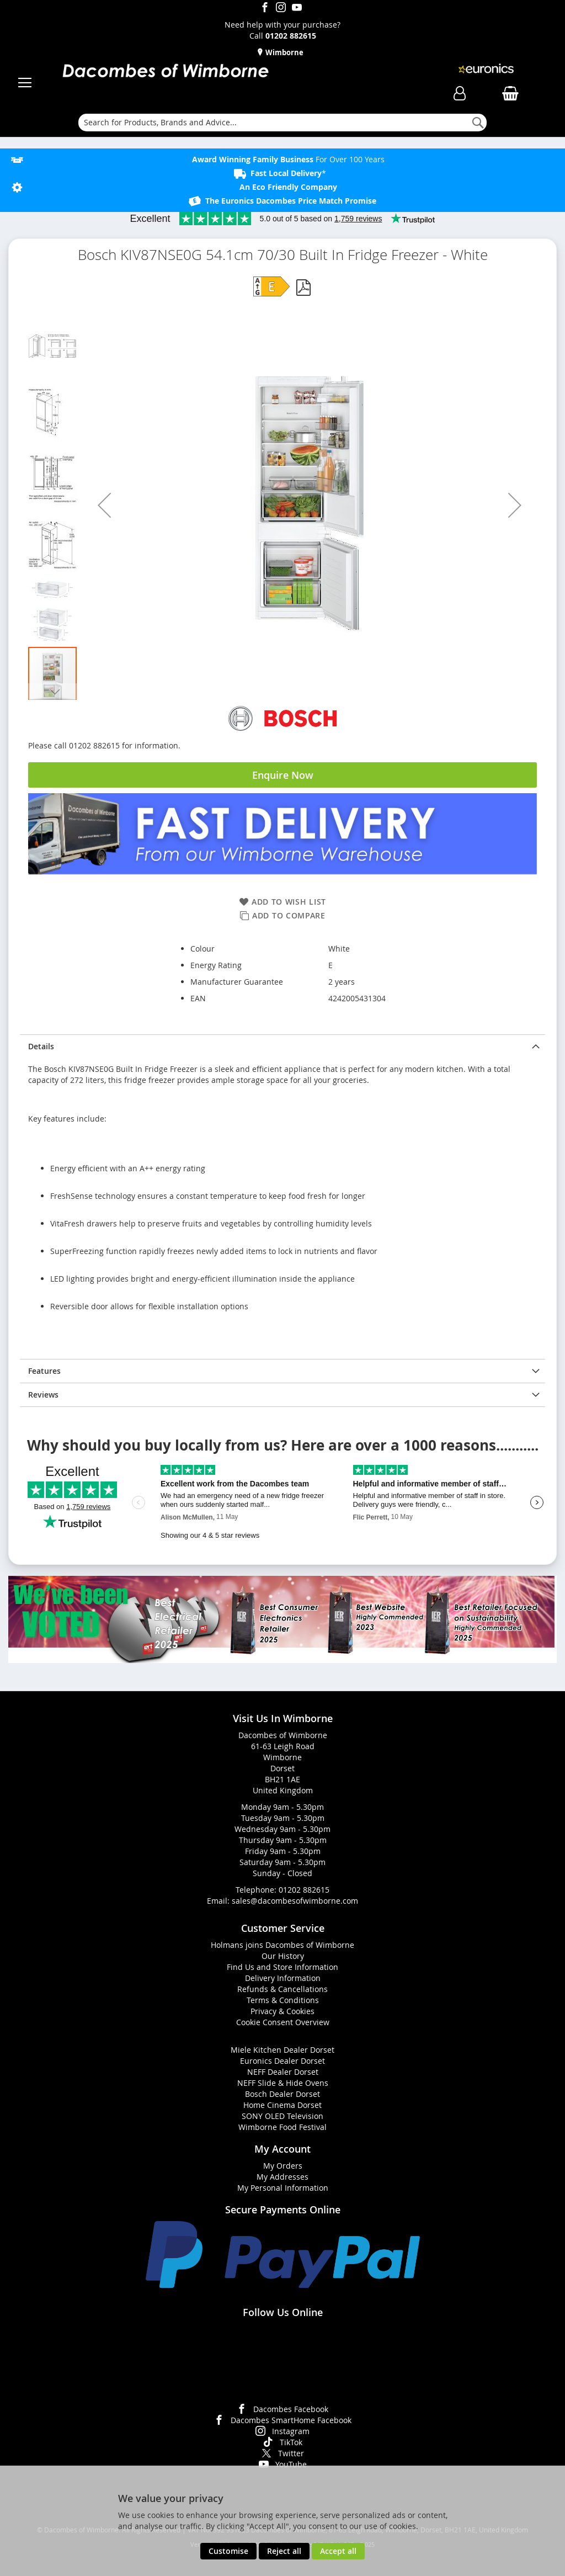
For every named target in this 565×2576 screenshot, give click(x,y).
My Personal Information (282, 2187)
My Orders (282, 2165)
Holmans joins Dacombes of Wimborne (282, 1945)
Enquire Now (282, 775)
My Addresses (282, 2176)
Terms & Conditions (283, 2000)
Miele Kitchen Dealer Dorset (282, 2049)
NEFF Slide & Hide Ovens (282, 2083)
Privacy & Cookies (282, 2011)
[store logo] (165, 72)
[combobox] (282, 122)
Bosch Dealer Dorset (282, 2094)
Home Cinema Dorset (282, 2105)
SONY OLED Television (282, 2116)
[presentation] (282, 1046)
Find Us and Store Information (282, 1967)
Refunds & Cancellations (282, 1989)
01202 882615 (304, 1889)
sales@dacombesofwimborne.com (295, 1900)
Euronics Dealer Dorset (282, 2061)
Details (41, 1046)
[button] (104, 505)
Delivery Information (283, 1978)
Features (44, 1371)
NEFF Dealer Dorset (282, 2072)
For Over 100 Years (288, 159)
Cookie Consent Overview (282, 2022)
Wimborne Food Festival (282, 2127)
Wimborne (283, 52)
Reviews (43, 1394)
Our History (283, 1956)
